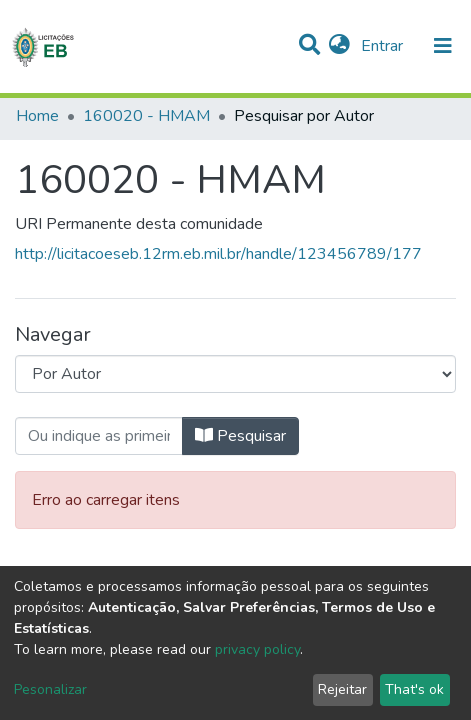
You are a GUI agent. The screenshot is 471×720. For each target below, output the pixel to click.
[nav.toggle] (443, 46)
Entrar (384, 46)
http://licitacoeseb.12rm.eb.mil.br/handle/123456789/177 (218, 254)
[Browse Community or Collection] (235, 374)
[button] (339, 46)
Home (37, 116)
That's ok (414, 689)
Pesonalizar (50, 689)
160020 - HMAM (146, 116)
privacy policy (257, 649)
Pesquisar (240, 436)
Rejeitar (342, 689)
